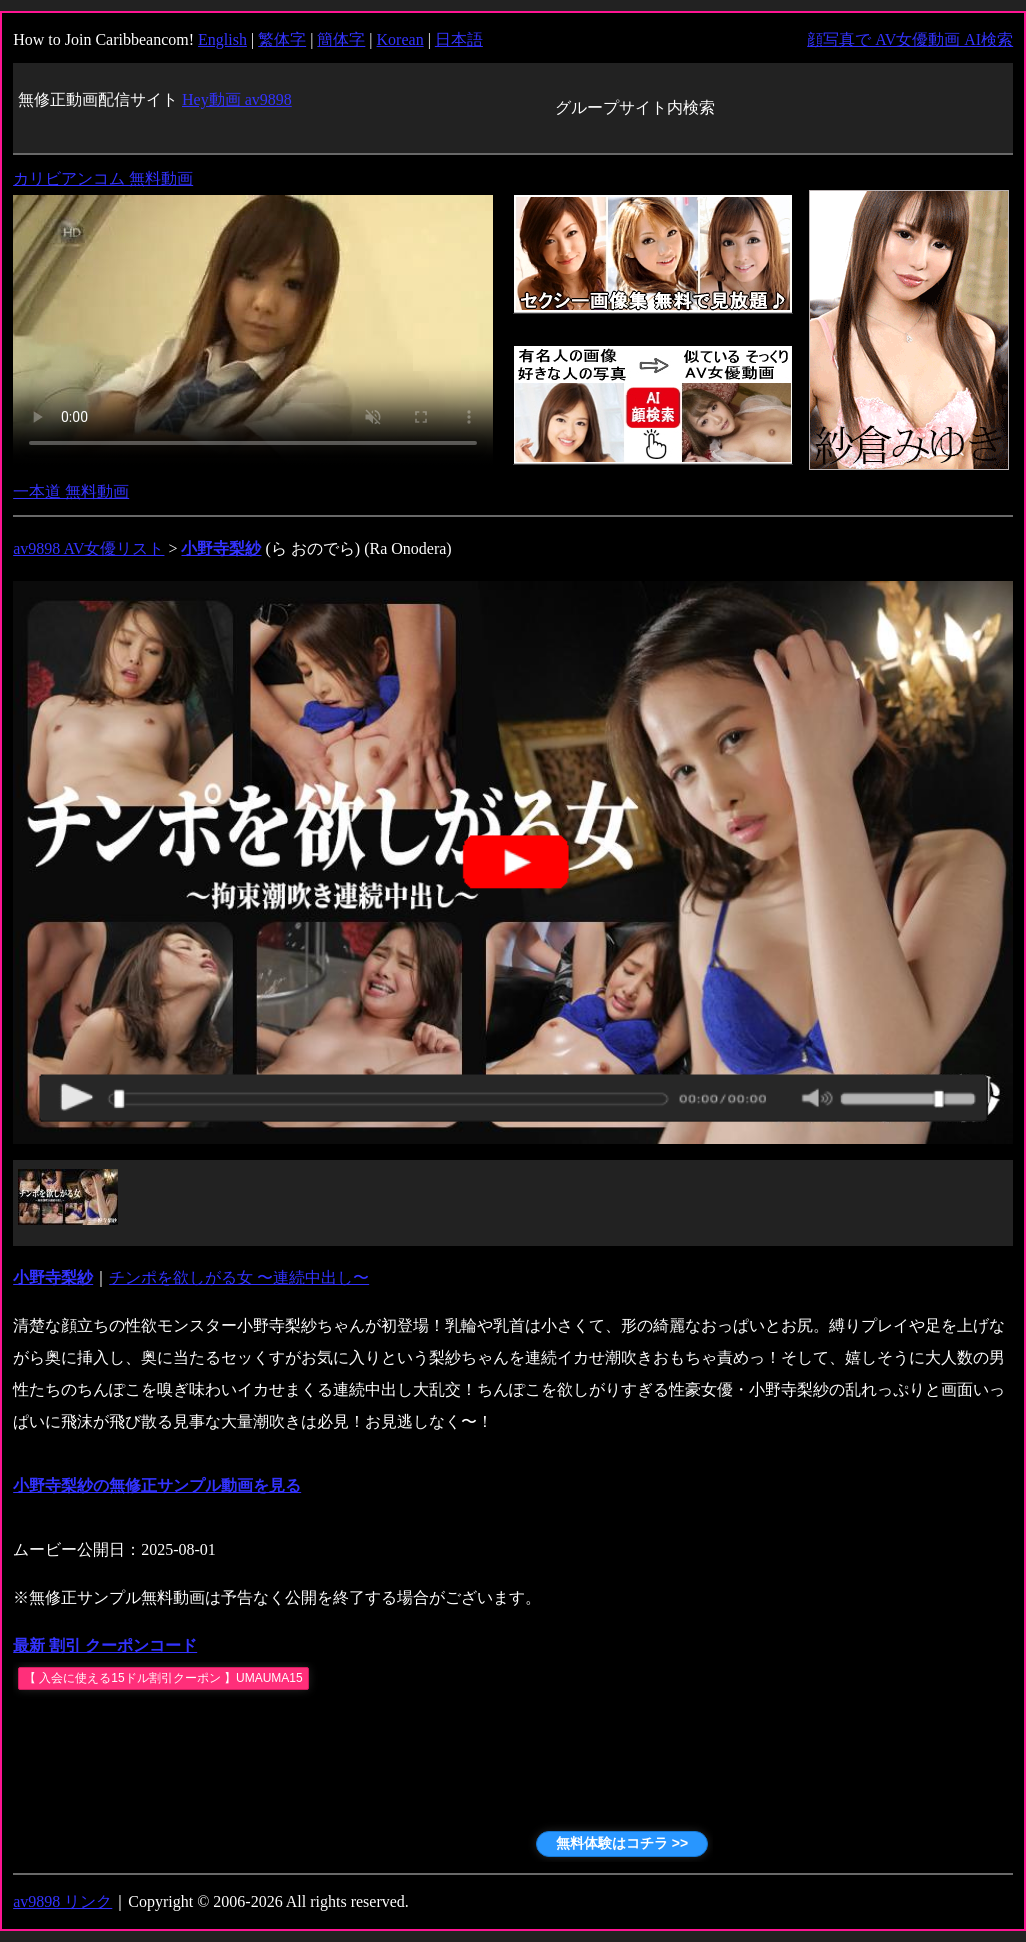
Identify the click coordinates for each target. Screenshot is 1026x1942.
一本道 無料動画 (71, 491)
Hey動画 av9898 (237, 99)
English (222, 39)
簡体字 (341, 39)
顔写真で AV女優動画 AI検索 (910, 39)
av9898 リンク (62, 1901)
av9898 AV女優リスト (88, 548)
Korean (400, 39)
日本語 (459, 39)
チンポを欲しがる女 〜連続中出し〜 (239, 1277)
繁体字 (282, 39)
